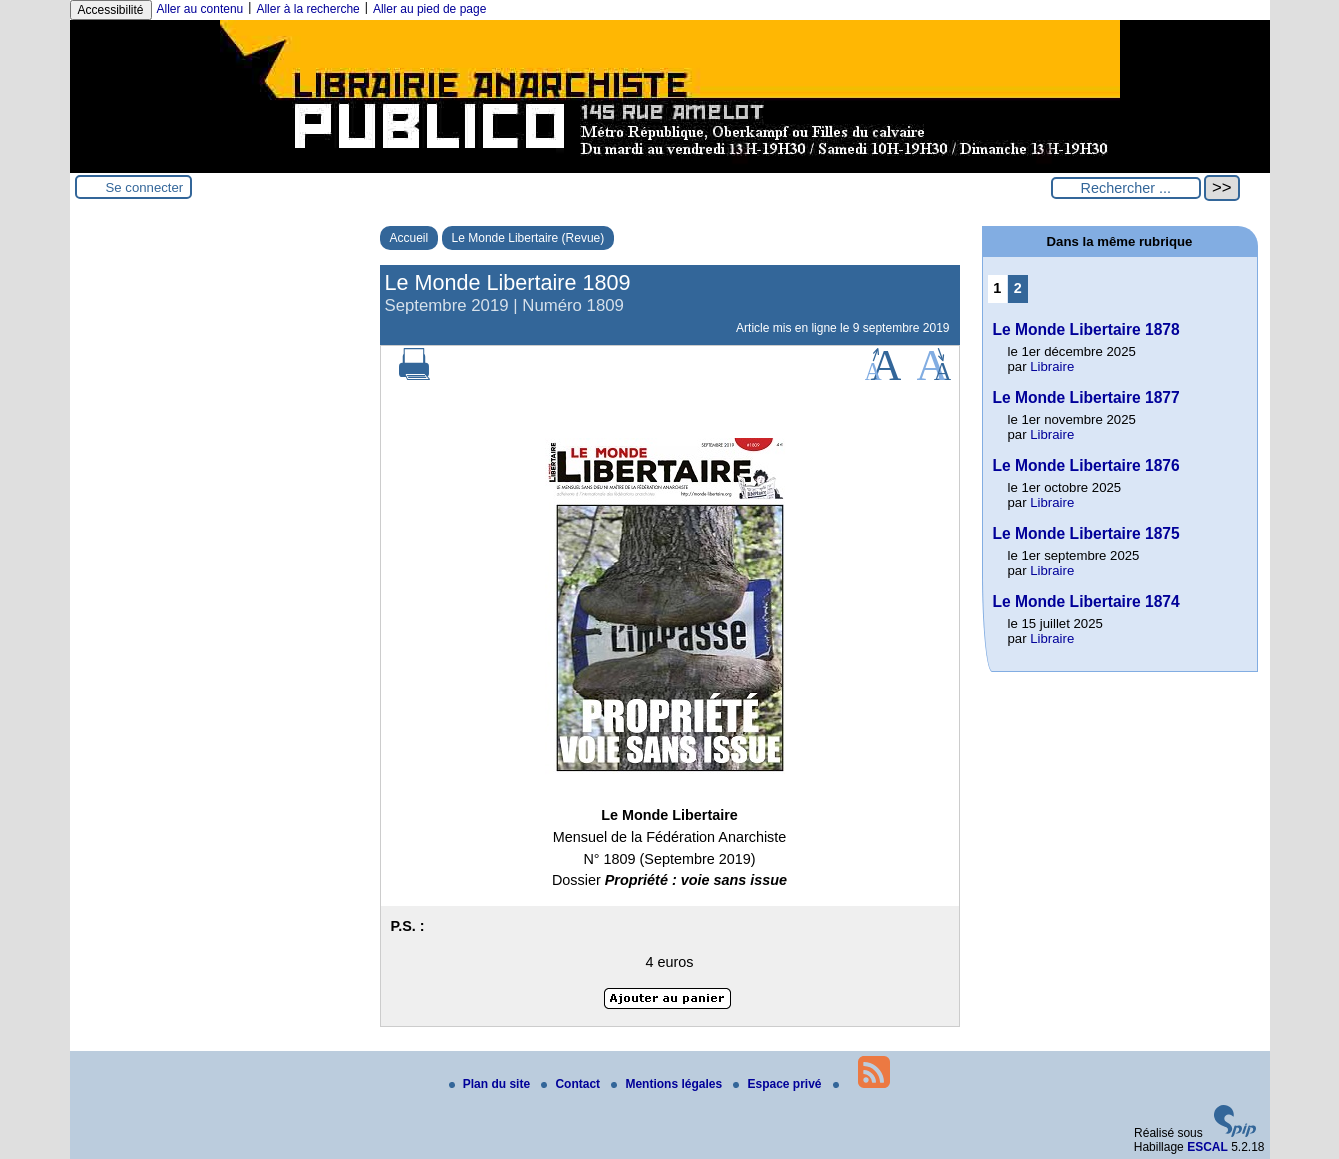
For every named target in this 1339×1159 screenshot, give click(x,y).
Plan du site (491, 1084)
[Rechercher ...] (1126, 188)
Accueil (409, 238)
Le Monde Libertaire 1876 (1086, 465)
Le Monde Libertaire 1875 (1086, 533)
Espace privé (778, 1084)
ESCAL (1207, 1147)
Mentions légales (668, 1084)
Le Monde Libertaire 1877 (1086, 397)
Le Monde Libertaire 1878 (1086, 329)
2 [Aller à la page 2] (1018, 288)
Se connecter (145, 187)
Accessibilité (111, 10)
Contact (572, 1084)
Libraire (1052, 366)
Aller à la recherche (307, 9)
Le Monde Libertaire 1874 (1086, 601)
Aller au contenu (200, 9)
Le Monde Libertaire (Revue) (528, 238)
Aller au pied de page (429, 9)
